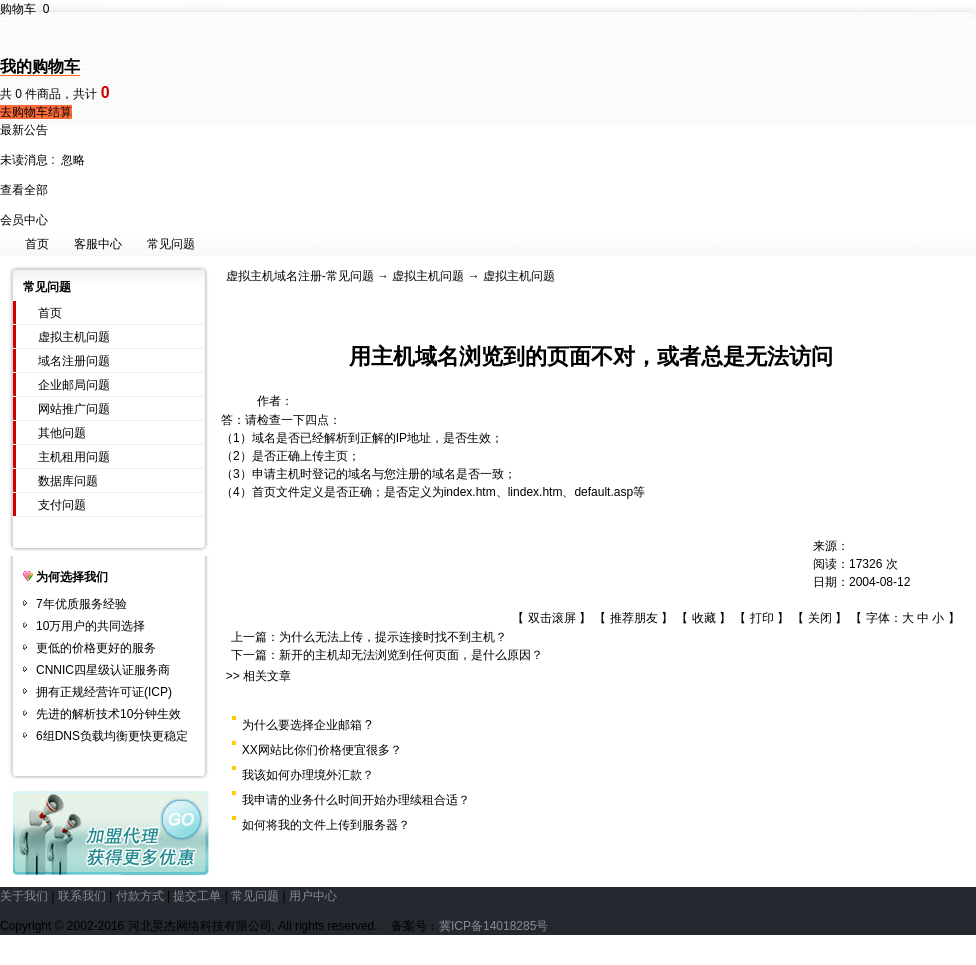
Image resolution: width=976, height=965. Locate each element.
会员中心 (24, 220)
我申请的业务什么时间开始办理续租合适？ (356, 800)
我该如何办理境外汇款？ (308, 775)
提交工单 (197, 896)
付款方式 (140, 896)
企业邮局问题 (74, 385)
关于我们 (24, 896)
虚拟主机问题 (74, 337)
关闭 (820, 618)
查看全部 (24, 190)
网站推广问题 (74, 409)
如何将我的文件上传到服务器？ (326, 825)
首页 (37, 244)
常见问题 (171, 244)
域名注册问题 (74, 361)
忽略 (73, 160)
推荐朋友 (634, 618)
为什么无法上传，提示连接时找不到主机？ (393, 637)
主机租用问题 (74, 457)
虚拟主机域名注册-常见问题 (300, 276)
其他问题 (62, 433)
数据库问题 (68, 481)
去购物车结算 (36, 112)
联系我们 (82, 896)
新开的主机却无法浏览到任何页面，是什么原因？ (411, 655)
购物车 (24, 9)
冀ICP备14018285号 (493, 926)
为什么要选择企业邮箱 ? (307, 725)
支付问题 (62, 505)
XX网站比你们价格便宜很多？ (322, 750)
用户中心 (313, 896)
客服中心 (98, 244)
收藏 (704, 618)
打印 (762, 618)
